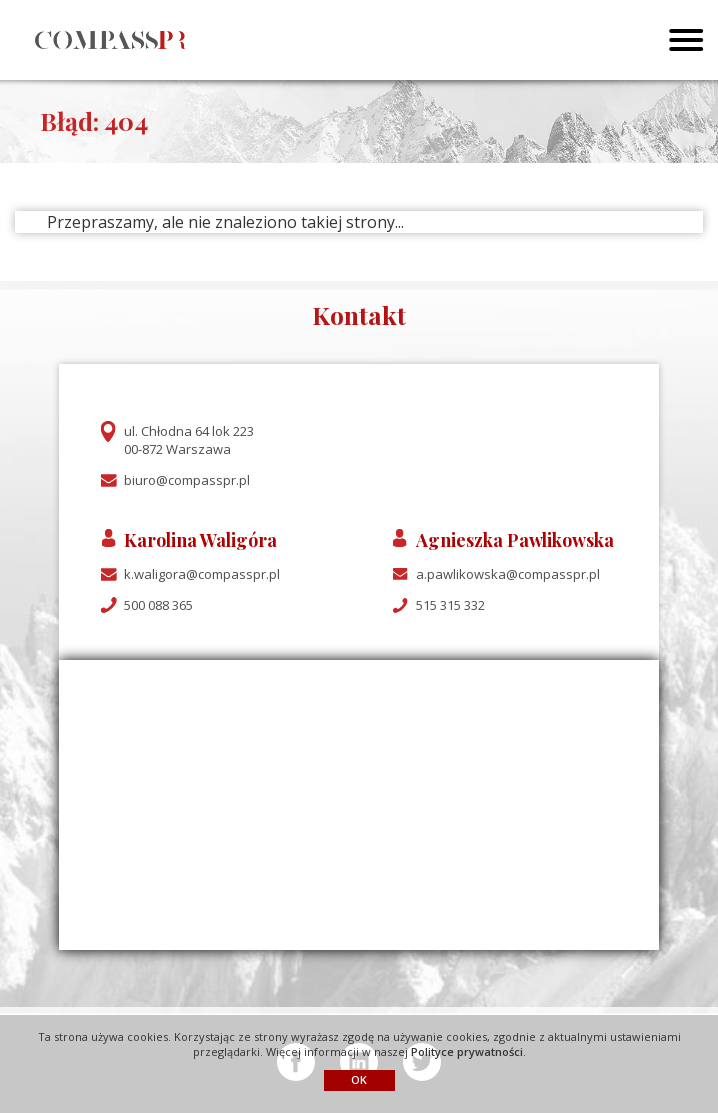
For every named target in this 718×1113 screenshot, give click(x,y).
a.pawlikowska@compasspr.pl (508, 574)
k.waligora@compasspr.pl (202, 574)
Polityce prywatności (467, 1051)
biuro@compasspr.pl (187, 480)
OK (359, 1079)
